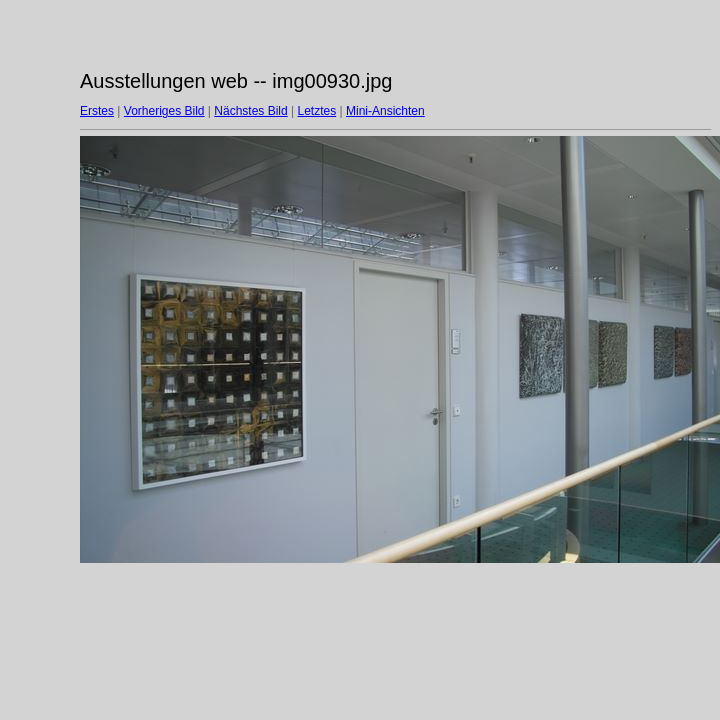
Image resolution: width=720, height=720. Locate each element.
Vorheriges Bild (164, 111)
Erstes (97, 111)
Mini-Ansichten (385, 111)
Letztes (317, 111)
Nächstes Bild (250, 111)
